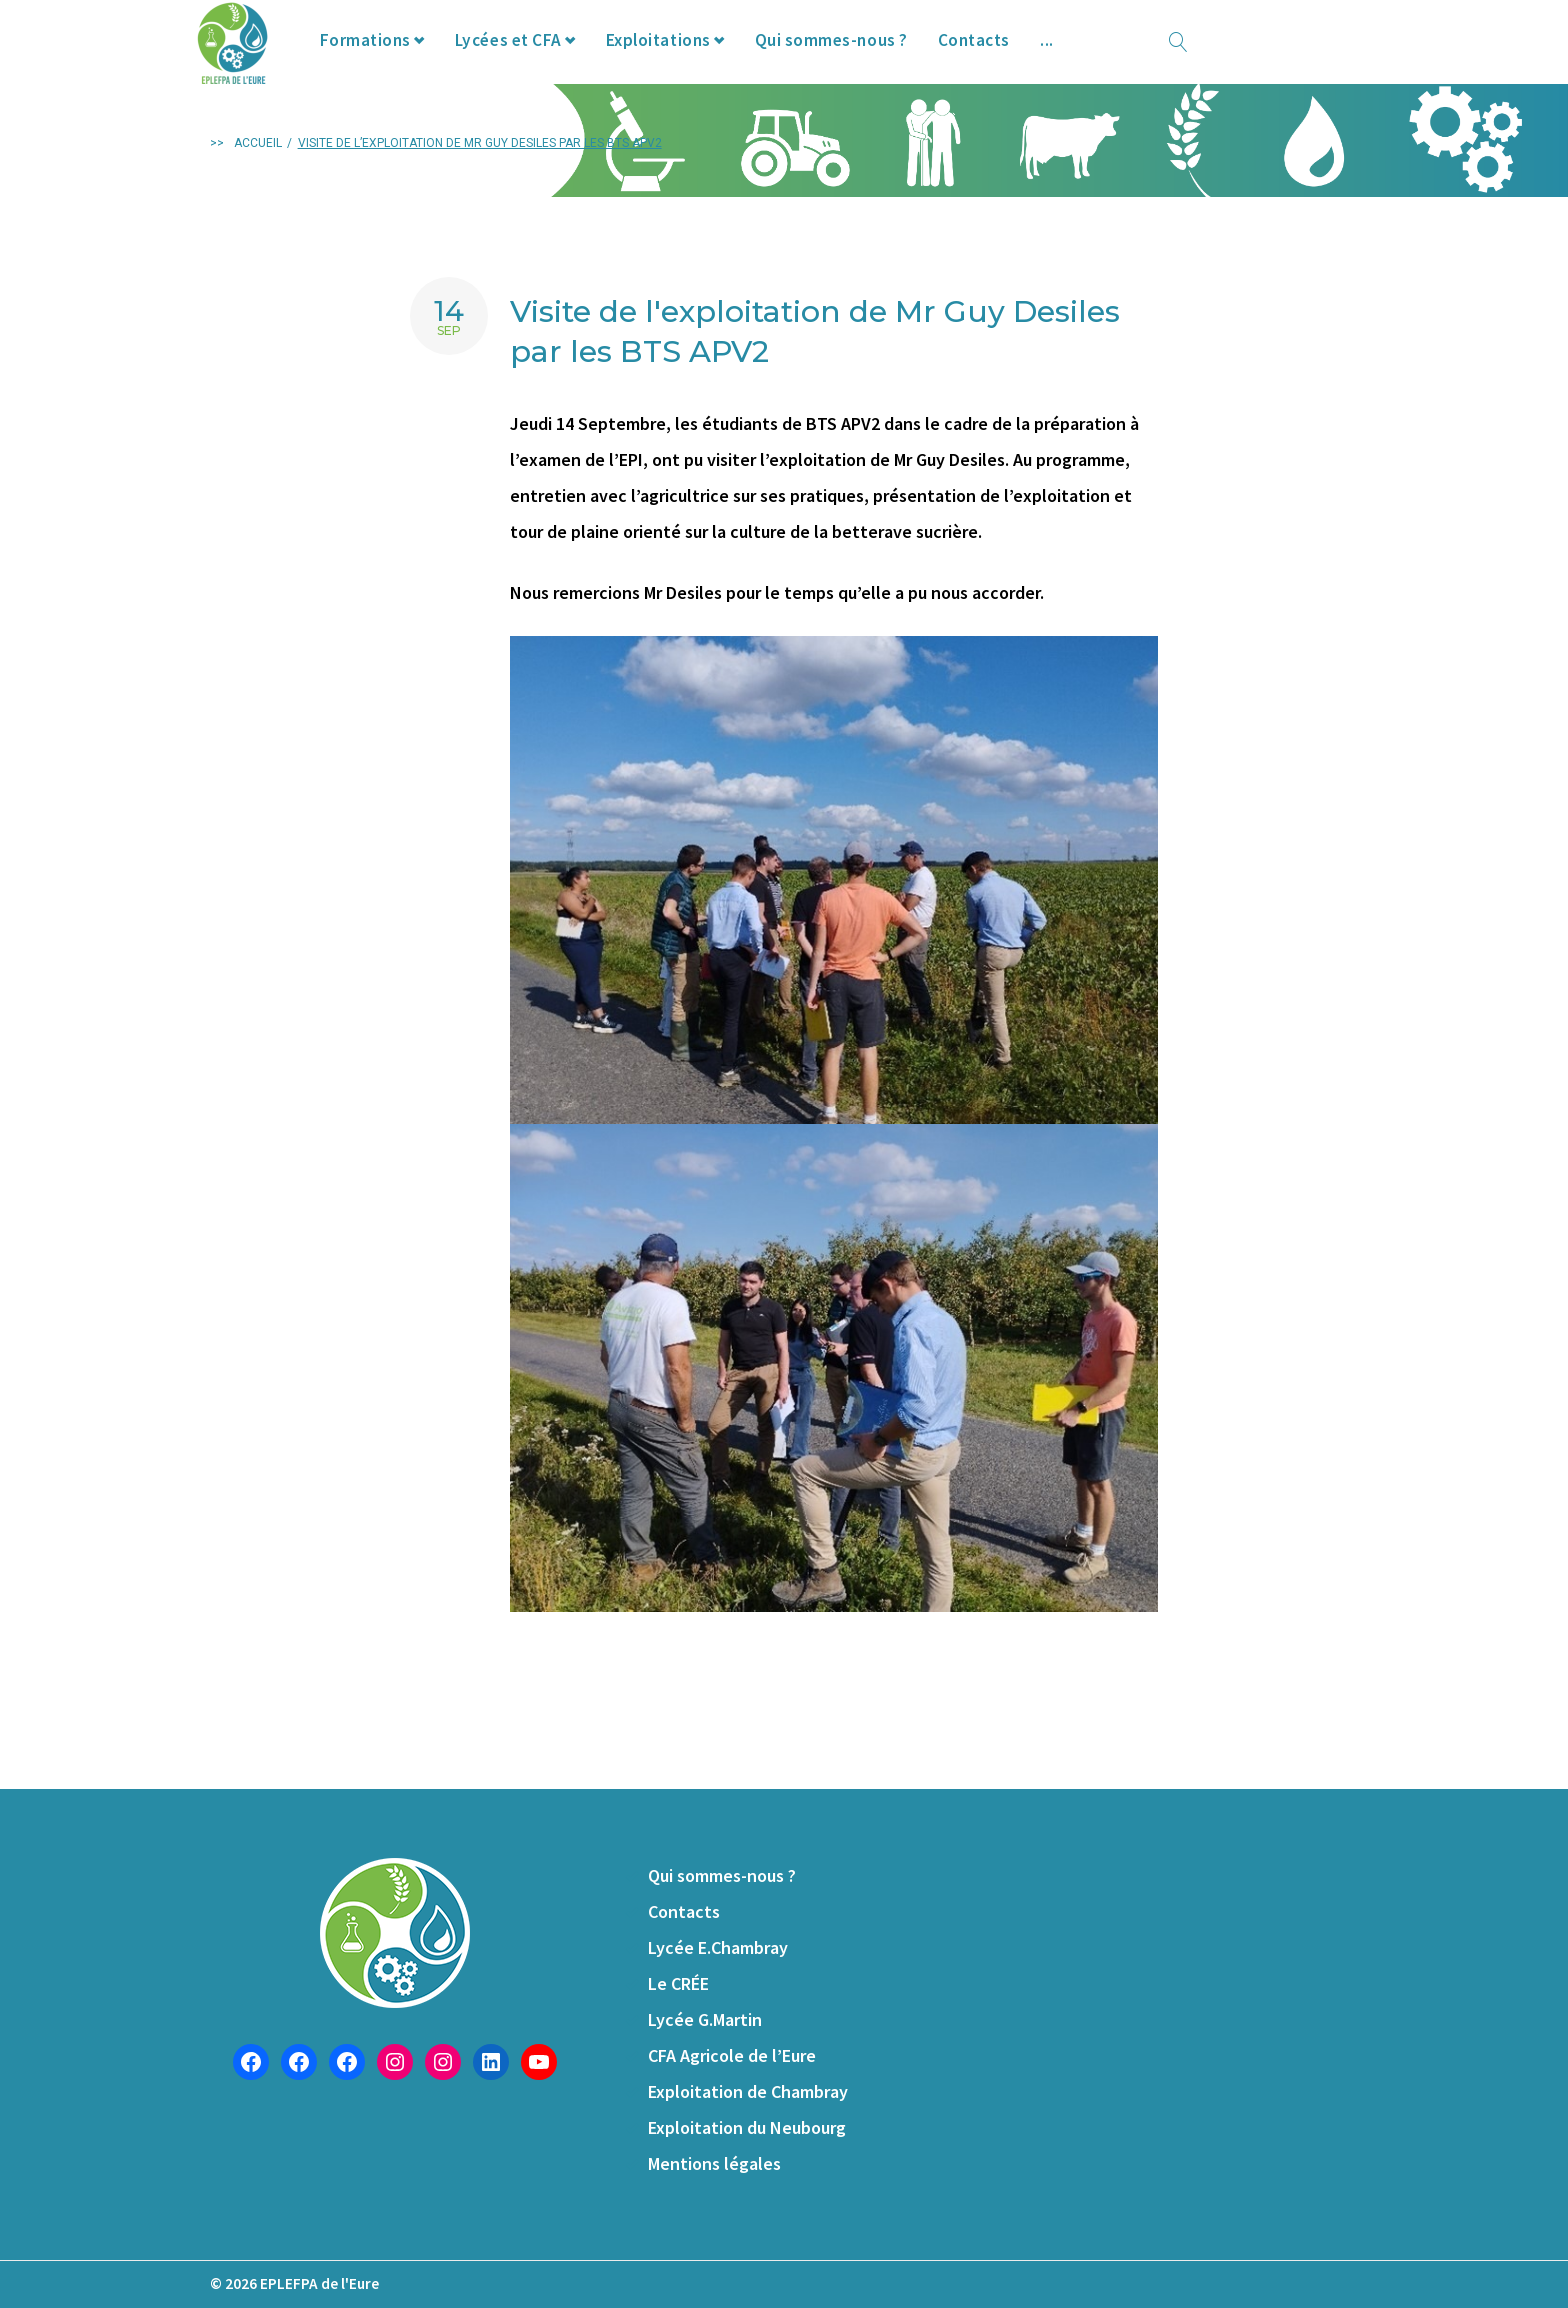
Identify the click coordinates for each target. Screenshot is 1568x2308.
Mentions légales (714, 2163)
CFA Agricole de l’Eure (732, 2055)
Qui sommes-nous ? (876, 59)
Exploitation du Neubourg (747, 2127)
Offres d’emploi (1150, 59)
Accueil (258, 181)
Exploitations (696, 59)
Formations (396, 59)
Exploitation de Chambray (748, 2091)
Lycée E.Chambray (718, 1947)
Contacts (1020, 59)
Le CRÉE (678, 1983)
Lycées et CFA (542, 59)
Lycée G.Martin (705, 2019)
